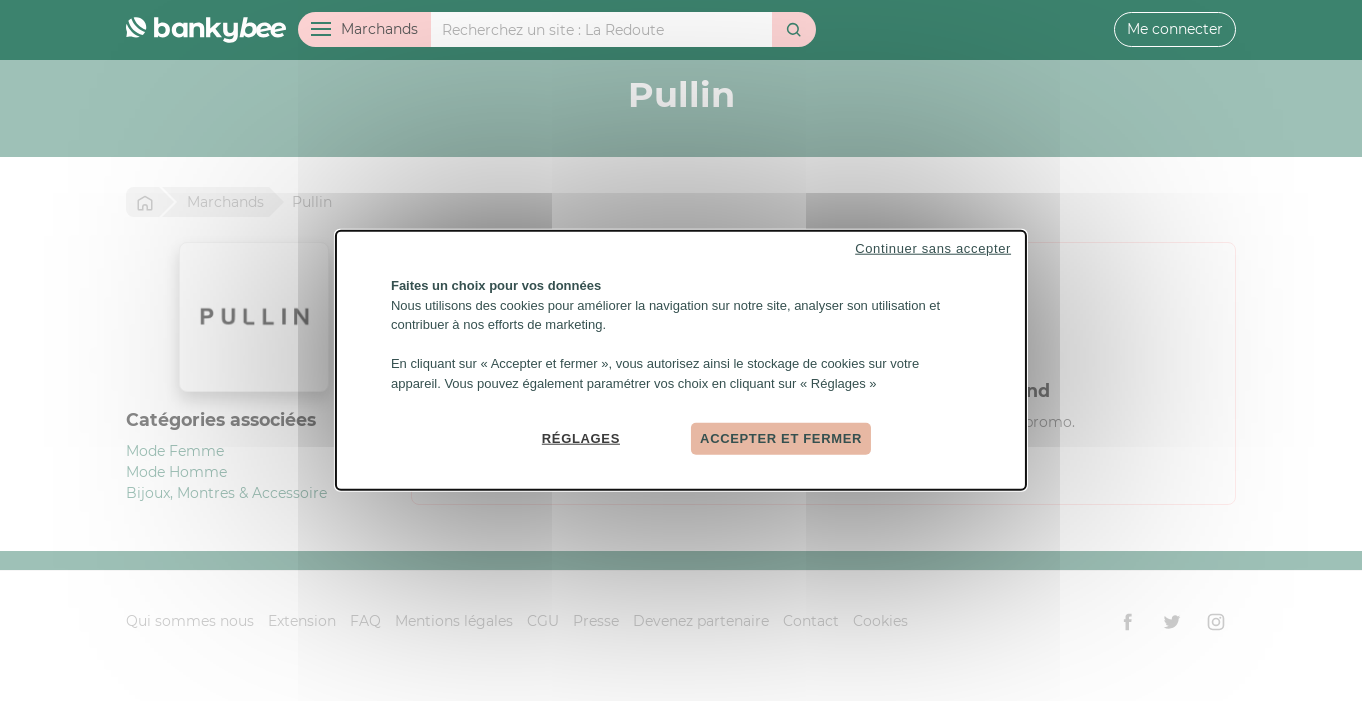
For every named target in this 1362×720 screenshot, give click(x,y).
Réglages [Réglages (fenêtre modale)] (581, 438)
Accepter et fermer (781, 438)
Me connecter (1175, 29)
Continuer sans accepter (933, 248)
